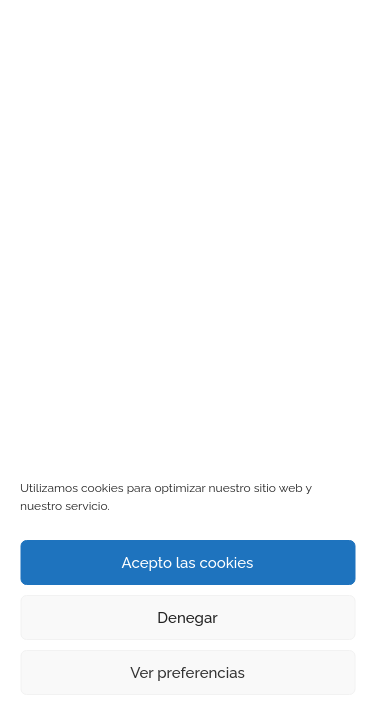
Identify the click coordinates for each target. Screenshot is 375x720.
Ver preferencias (187, 673)
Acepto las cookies (188, 563)
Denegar (187, 618)
